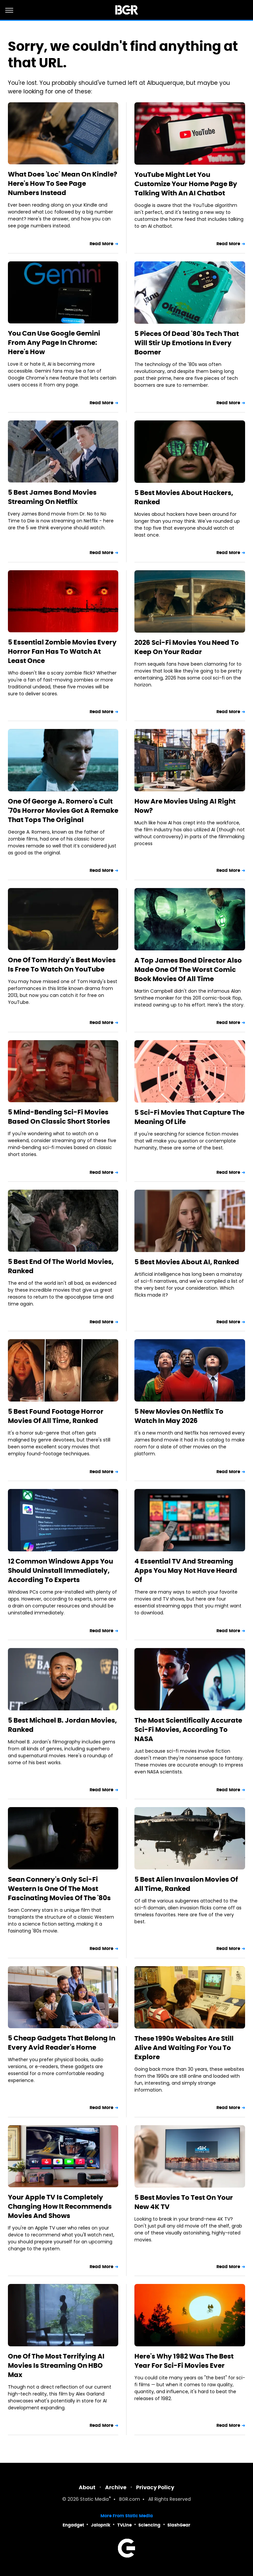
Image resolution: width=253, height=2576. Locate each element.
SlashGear (178, 2525)
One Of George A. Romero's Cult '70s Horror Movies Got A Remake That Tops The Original (63, 810)
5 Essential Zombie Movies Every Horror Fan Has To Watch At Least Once (62, 651)
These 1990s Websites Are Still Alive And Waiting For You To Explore (184, 2047)
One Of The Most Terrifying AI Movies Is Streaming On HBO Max (56, 2365)
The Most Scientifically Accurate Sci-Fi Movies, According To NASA (188, 1729)
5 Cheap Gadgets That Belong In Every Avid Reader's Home (61, 2043)
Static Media (94, 2499)
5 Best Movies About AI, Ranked (186, 1262)
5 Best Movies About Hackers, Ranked (183, 497)
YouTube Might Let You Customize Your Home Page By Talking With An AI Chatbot (185, 183)
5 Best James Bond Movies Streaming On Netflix (52, 497)
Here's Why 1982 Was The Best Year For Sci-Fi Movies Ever (184, 2361)
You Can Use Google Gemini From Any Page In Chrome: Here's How (54, 342)
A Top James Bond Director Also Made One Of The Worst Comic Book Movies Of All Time (188, 969)
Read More (101, 244)
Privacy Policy (155, 2487)
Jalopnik (100, 2525)
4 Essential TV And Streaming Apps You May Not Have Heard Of (185, 1570)
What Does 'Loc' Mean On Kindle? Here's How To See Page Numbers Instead (62, 183)
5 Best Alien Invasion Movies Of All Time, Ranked (186, 1884)
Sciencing (149, 2525)
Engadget (73, 2525)
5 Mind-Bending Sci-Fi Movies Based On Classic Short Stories (59, 1117)
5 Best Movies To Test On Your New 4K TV (183, 2202)
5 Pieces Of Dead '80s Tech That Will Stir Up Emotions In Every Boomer (186, 342)
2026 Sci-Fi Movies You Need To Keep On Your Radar (186, 647)
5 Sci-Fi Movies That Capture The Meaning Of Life (189, 1117)
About (87, 2487)
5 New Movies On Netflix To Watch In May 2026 (178, 1416)
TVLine (124, 2525)
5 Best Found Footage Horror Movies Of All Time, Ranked (55, 1416)
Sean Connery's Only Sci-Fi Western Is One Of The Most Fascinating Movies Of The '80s (59, 1888)
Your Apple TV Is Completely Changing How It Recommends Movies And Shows (60, 2206)
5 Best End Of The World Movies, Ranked (61, 1266)
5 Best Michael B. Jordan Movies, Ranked (62, 1725)
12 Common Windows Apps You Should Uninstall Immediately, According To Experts (60, 1570)
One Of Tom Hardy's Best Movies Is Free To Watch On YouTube (62, 965)
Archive (115, 2487)
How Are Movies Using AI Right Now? (185, 806)
